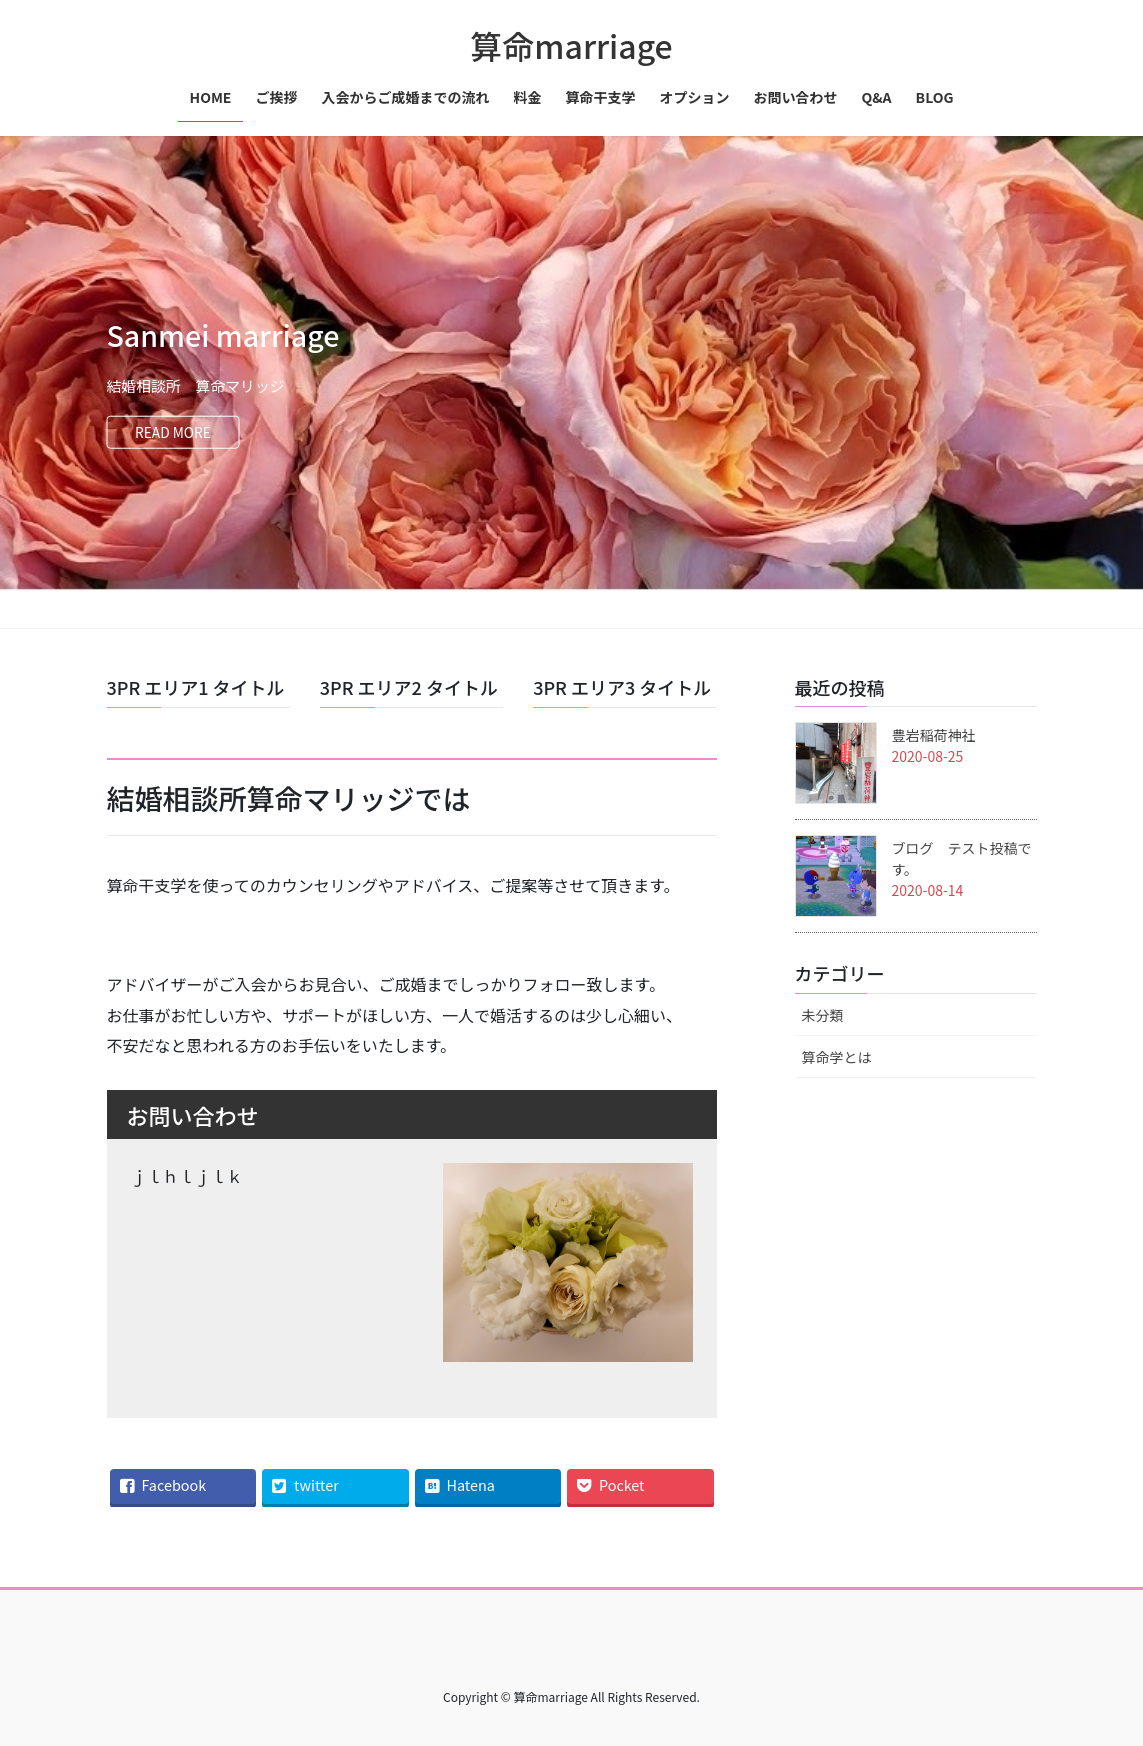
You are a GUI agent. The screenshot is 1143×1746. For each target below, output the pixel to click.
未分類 (823, 1015)
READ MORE (178, 432)
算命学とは (837, 1057)
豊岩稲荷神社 (934, 735)
